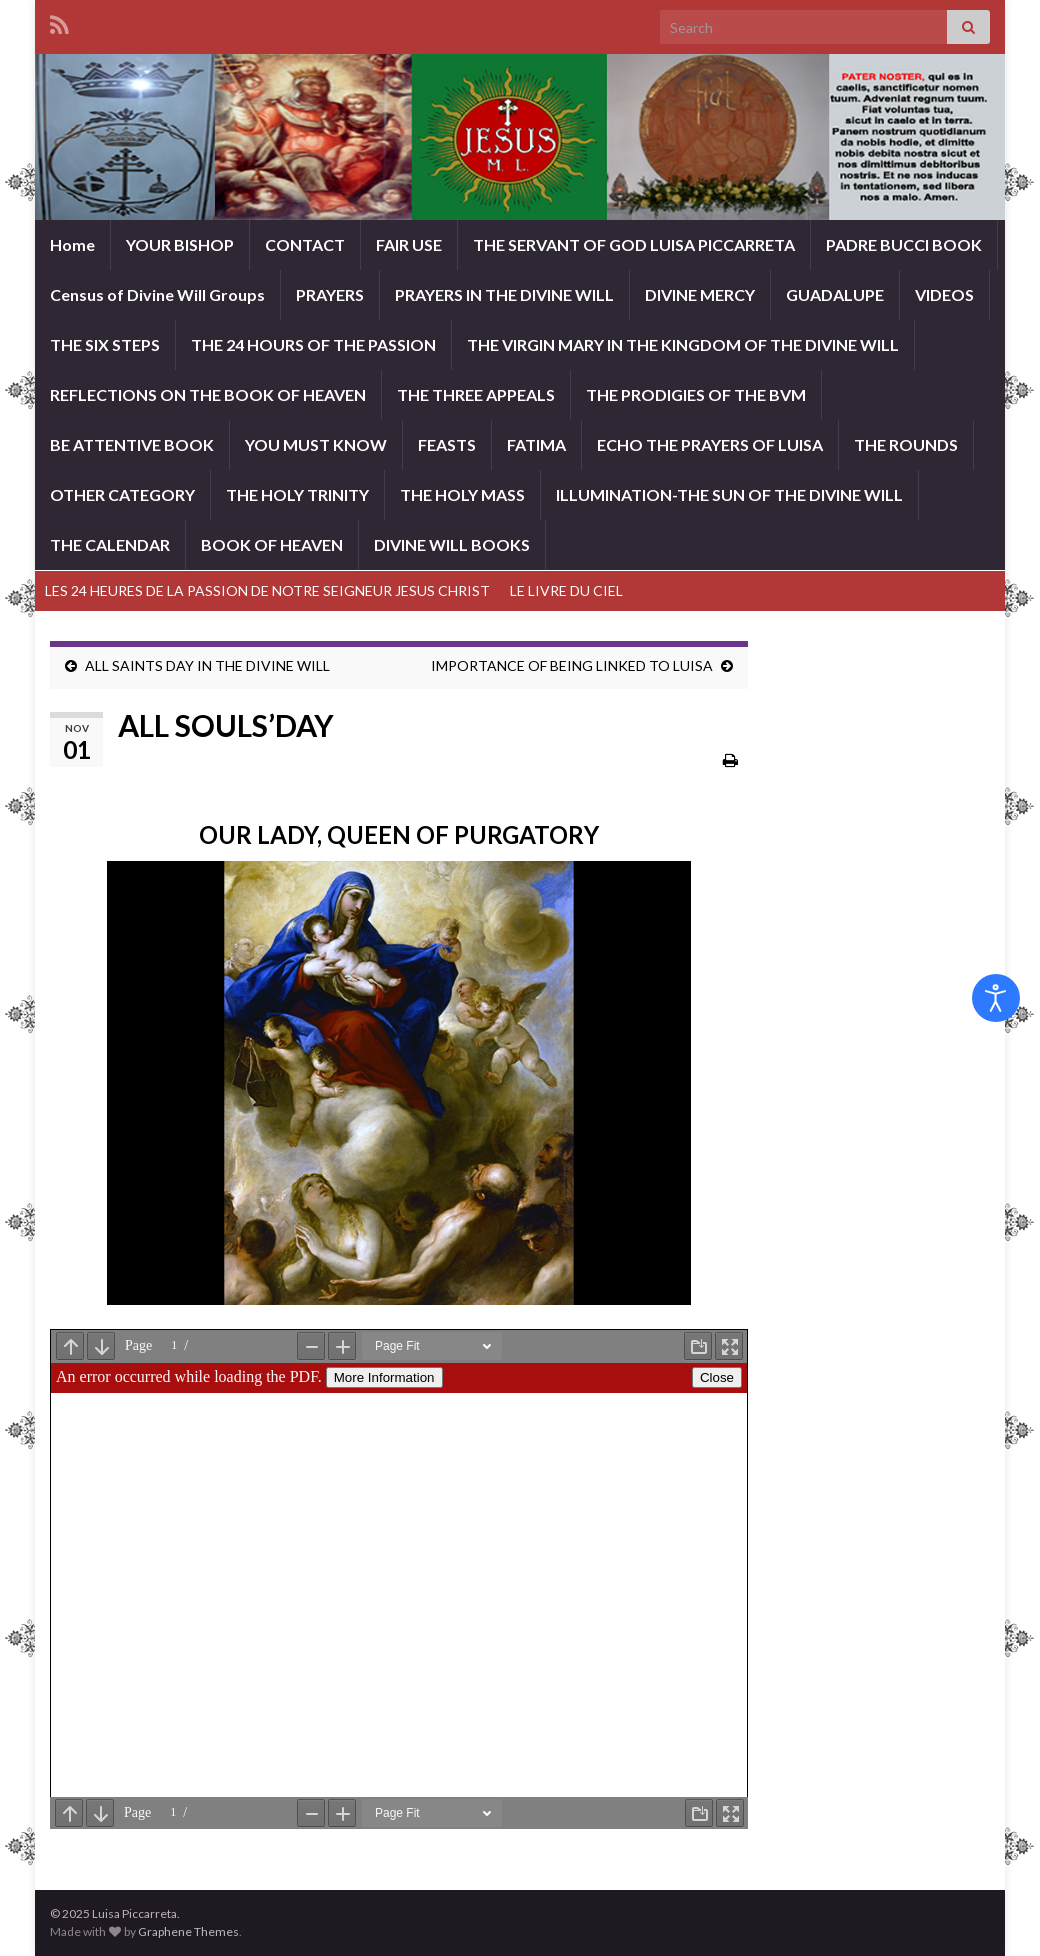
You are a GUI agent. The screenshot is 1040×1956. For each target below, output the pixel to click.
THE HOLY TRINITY (297, 494)
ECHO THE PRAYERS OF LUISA (710, 444)
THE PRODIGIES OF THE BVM (696, 394)
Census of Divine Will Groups (157, 294)
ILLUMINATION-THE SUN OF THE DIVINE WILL (729, 494)
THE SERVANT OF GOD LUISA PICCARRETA (634, 244)
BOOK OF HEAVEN (272, 544)
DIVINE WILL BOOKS (452, 544)
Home (72, 244)
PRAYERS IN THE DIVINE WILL (504, 294)
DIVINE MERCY (700, 294)
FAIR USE (409, 244)
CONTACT (305, 244)
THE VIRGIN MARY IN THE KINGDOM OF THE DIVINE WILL (683, 344)
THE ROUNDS (906, 444)
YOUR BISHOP (180, 244)
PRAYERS (330, 294)
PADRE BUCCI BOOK (904, 244)
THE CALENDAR (110, 544)
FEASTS (447, 444)
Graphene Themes (188, 1931)
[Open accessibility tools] (996, 998)
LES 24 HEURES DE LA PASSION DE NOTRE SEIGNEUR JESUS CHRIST (267, 590)
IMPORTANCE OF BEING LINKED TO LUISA (572, 665)
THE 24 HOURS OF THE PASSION (313, 344)
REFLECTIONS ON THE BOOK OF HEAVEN (208, 394)
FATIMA (536, 444)
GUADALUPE (835, 294)
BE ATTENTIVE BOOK (132, 444)
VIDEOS (944, 294)
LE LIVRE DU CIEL (566, 590)
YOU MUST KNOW (316, 444)
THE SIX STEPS (105, 344)
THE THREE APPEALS (476, 394)
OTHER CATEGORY (122, 494)
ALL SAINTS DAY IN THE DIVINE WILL (207, 665)
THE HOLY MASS (462, 494)
